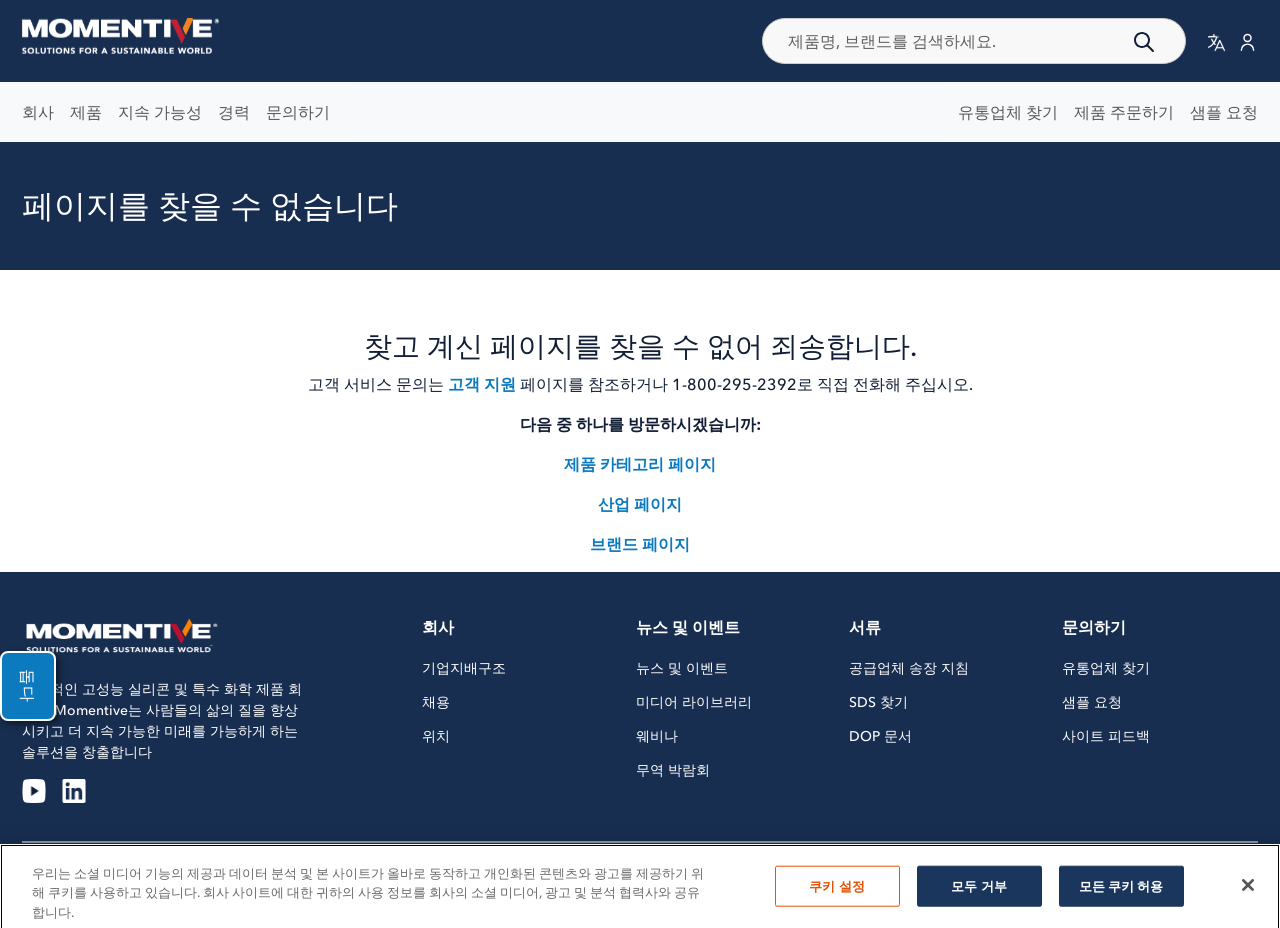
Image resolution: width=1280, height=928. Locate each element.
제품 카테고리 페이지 (640, 464)
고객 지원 (482, 384)
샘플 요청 (1224, 112)
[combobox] (974, 41)
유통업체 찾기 (1008, 112)
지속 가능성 (160, 112)
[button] (1216, 41)
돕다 (28, 686)
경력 (234, 112)
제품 (86, 112)
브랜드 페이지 (640, 544)
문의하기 (298, 112)
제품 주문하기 (1124, 112)
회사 (38, 112)
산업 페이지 (640, 504)
